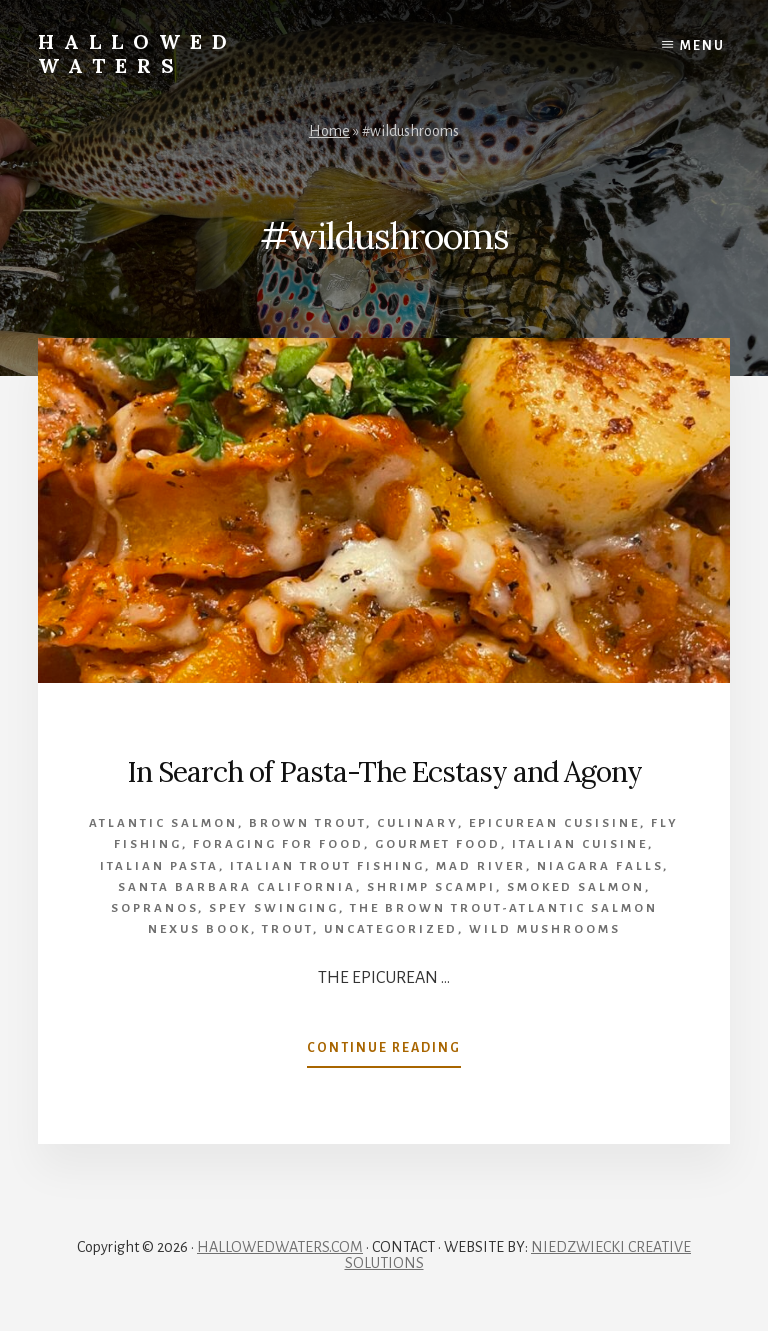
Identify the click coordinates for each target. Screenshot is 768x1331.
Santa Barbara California (237, 887)
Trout (287, 929)
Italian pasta (159, 866)
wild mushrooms (545, 929)
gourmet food (438, 844)
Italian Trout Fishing (327, 866)
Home (329, 131)
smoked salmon (576, 887)
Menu (702, 46)
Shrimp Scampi (431, 887)
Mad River (481, 866)
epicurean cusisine (554, 823)
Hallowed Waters (137, 53)
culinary (417, 823)
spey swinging (274, 908)
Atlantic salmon (163, 823)
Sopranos (154, 908)
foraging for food (278, 844)
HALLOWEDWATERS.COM (280, 1247)
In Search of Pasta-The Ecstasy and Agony (384, 772)
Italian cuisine (580, 844)
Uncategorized (391, 929)
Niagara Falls (600, 866)
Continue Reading (384, 1052)
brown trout (307, 823)
